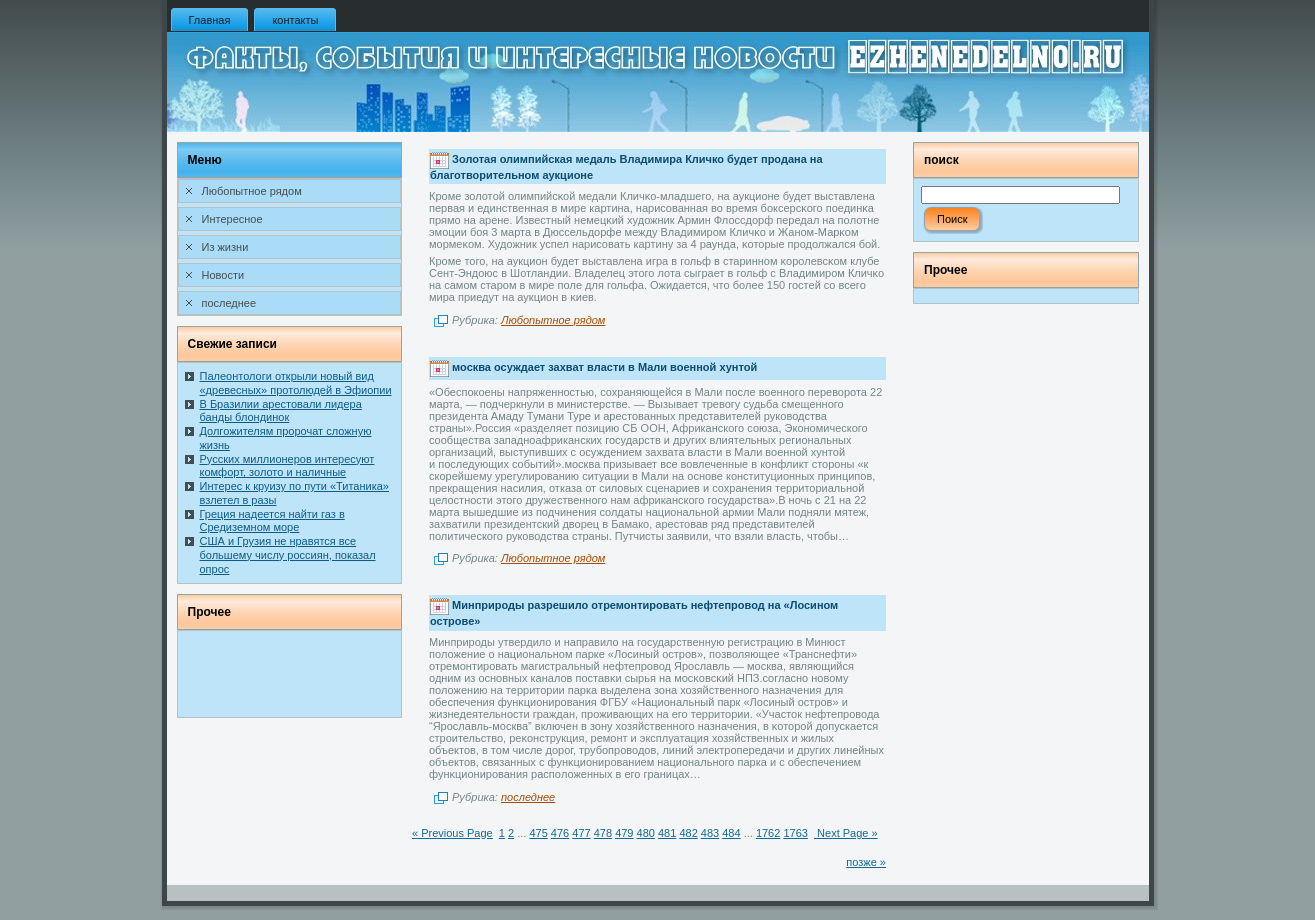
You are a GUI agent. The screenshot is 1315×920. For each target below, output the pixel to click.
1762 (768, 833)
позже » (866, 862)
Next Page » (846, 833)
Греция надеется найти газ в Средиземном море (272, 521)
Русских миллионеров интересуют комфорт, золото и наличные (287, 466)
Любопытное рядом (553, 320)
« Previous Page (452, 833)
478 (603, 833)
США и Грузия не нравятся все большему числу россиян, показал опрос (288, 555)
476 (560, 833)
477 (581, 833)
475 (538, 833)
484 (731, 833)
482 (688, 833)
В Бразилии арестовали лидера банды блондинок (281, 411)
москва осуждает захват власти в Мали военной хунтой (604, 367)
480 (646, 833)
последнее (528, 797)
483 (710, 833)
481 (667, 833)
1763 (795, 833)
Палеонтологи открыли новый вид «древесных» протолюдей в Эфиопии (296, 383)
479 (624, 833)
